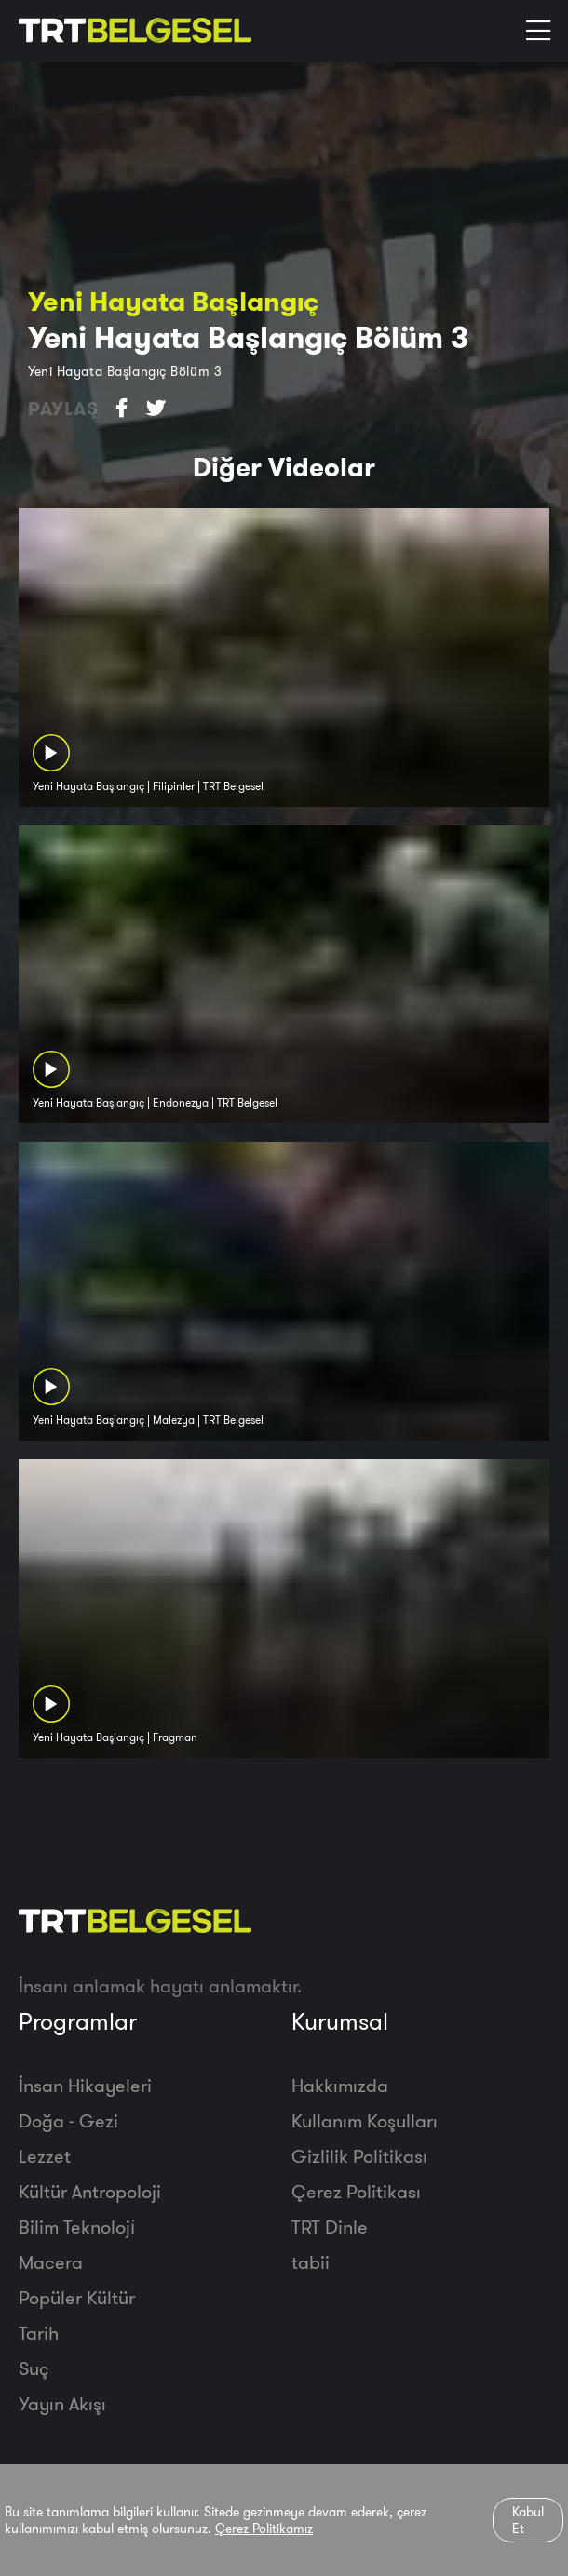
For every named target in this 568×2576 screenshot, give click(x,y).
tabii (310, 2262)
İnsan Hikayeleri (85, 2085)
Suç (34, 2368)
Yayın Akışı (62, 2403)
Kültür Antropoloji (90, 2191)
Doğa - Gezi (68, 2120)
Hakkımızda (339, 2085)
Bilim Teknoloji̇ (77, 2226)
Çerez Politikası (356, 2191)
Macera (51, 2262)
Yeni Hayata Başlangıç (173, 301)
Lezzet (45, 2155)
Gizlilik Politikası (359, 2155)
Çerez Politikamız (264, 2528)
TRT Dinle (329, 2226)
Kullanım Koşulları (364, 2120)
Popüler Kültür (77, 2297)
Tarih (39, 2332)
